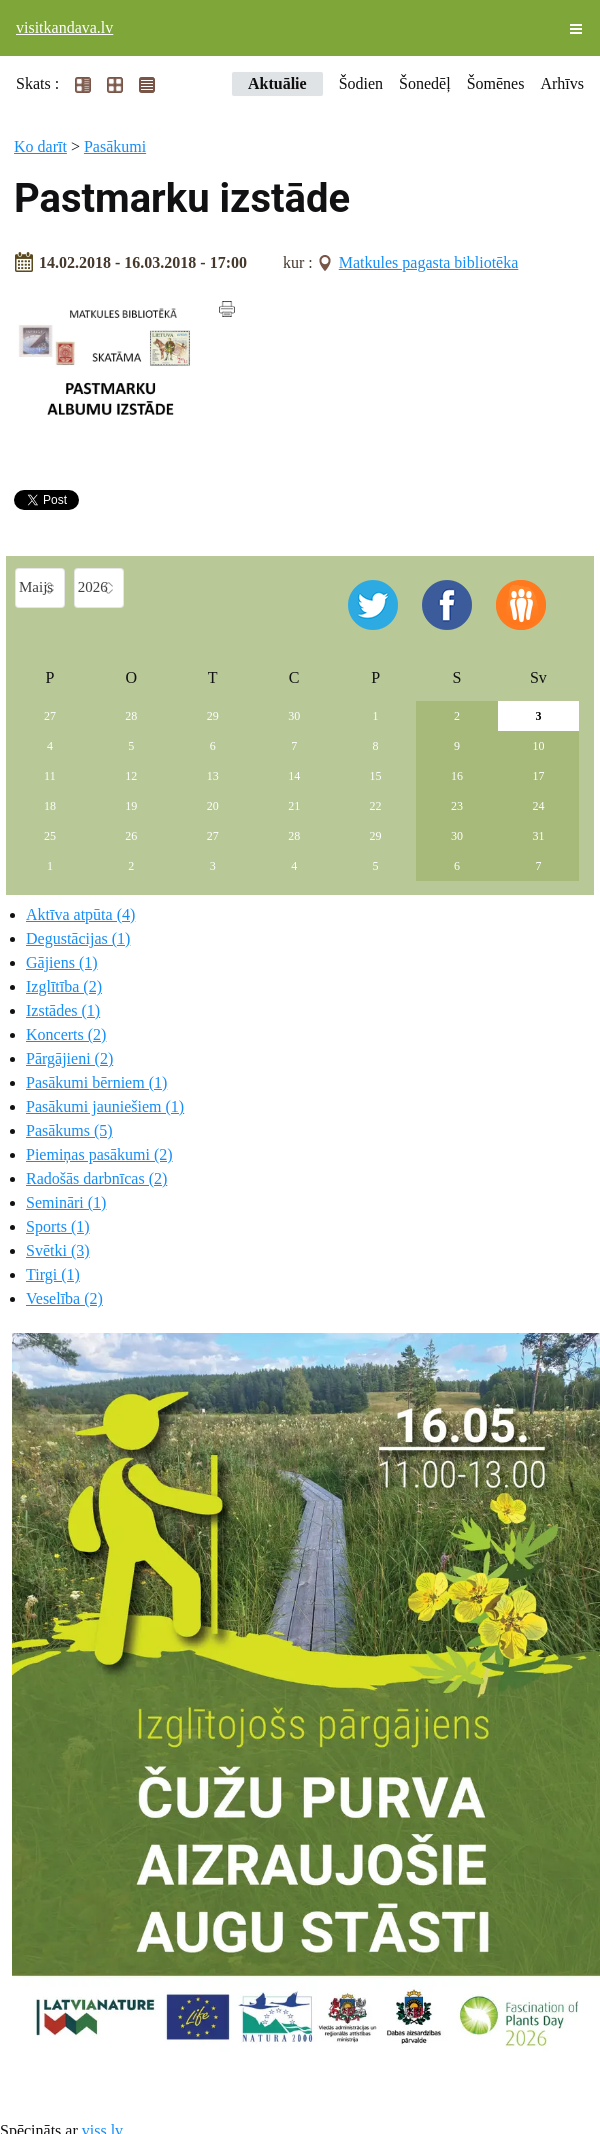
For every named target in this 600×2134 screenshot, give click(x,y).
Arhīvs (562, 83)
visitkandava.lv (64, 27)
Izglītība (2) (64, 986)
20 (213, 806)
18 (50, 806)
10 (538, 746)
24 (538, 806)
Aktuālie (277, 83)
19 (131, 806)
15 (376, 776)
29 (213, 716)
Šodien (361, 83)
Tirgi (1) (53, 1274)
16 (457, 776)
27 (50, 716)
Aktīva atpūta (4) (80, 914)
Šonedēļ (425, 83)
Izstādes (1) (63, 1010)
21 (294, 806)
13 (213, 776)
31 (538, 836)
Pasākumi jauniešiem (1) (105, 1106)
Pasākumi (115, 146)
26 (131, 836)
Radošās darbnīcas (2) (96, 1178)
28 (131, 716)
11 (50, 776)
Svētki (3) (58, 1250)
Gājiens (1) (62, 962)
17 (538, 776)
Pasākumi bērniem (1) (96, 1082)
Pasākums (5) (69, 1130)
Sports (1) (58, 1226)
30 (294, 716)
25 (50, 836)
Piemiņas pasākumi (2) (99, 1154)
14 (294, 776)
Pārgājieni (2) (69, 1058)
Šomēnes (496, 83)
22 (376, 806)
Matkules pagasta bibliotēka (429, 262)
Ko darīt (40, 146)
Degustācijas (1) (78, 938)
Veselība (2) (64, 1298)
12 (131, 776)
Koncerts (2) (66, 1034)
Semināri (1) (66, 1202)
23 (457, 806)
